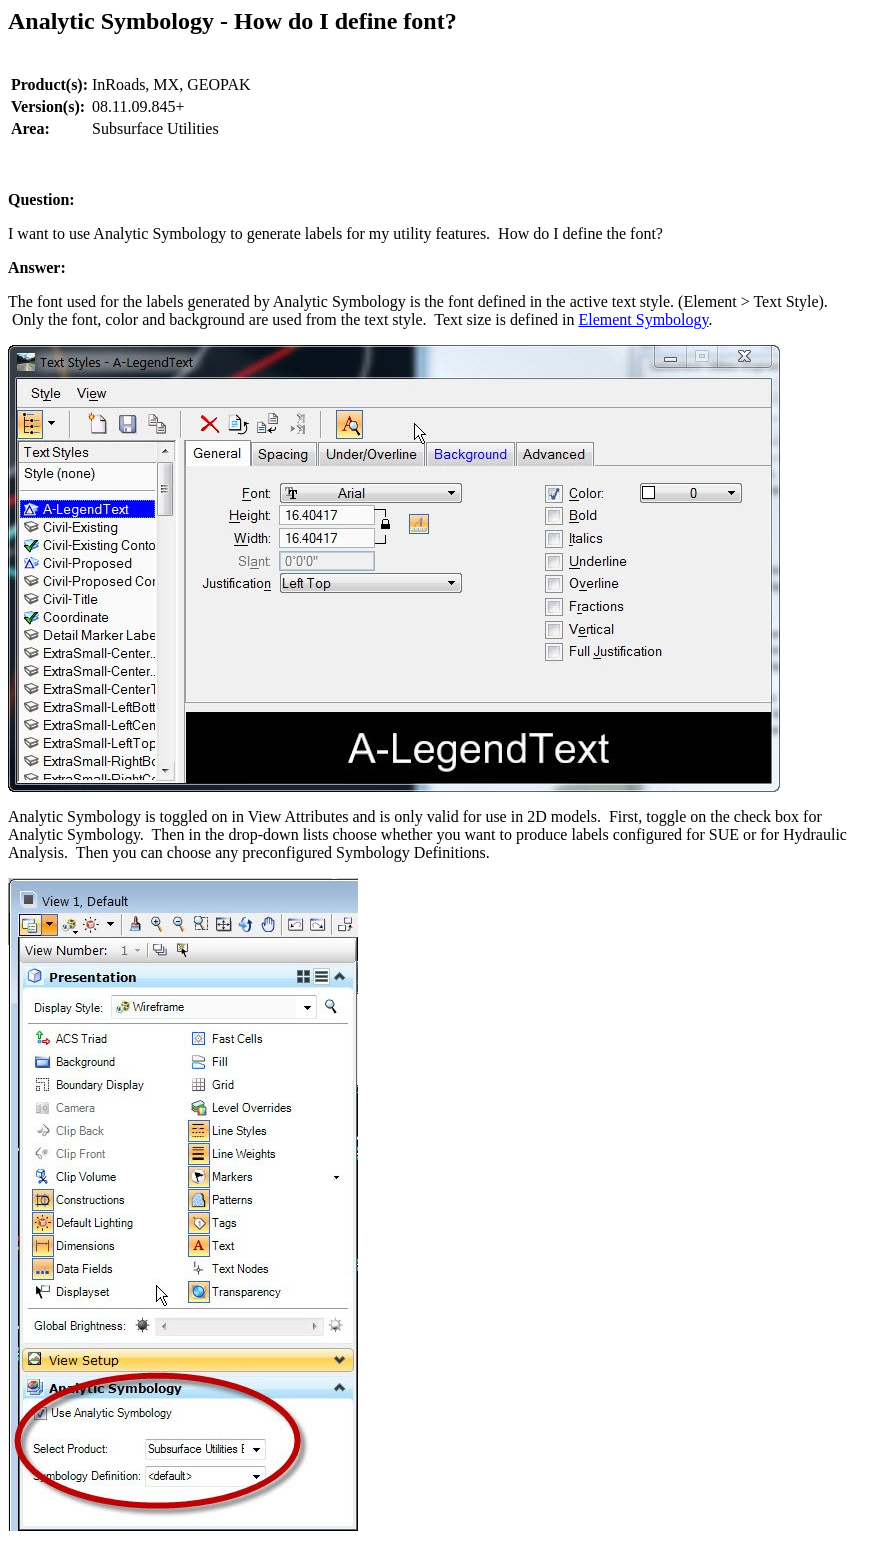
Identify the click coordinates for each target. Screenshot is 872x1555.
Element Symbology (643, 319)
